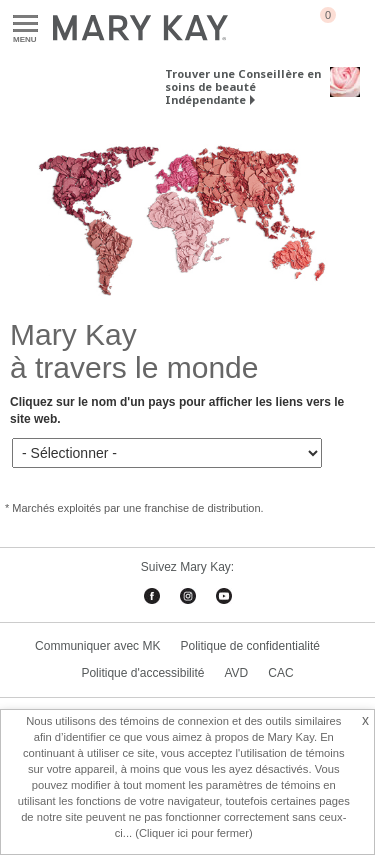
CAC (280, 673)
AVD (236, 673)
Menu (25, 24)
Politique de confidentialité (249, 646)
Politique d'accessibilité (142, 673)
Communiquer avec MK (97, 646)
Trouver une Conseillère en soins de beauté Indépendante (243, 86)
